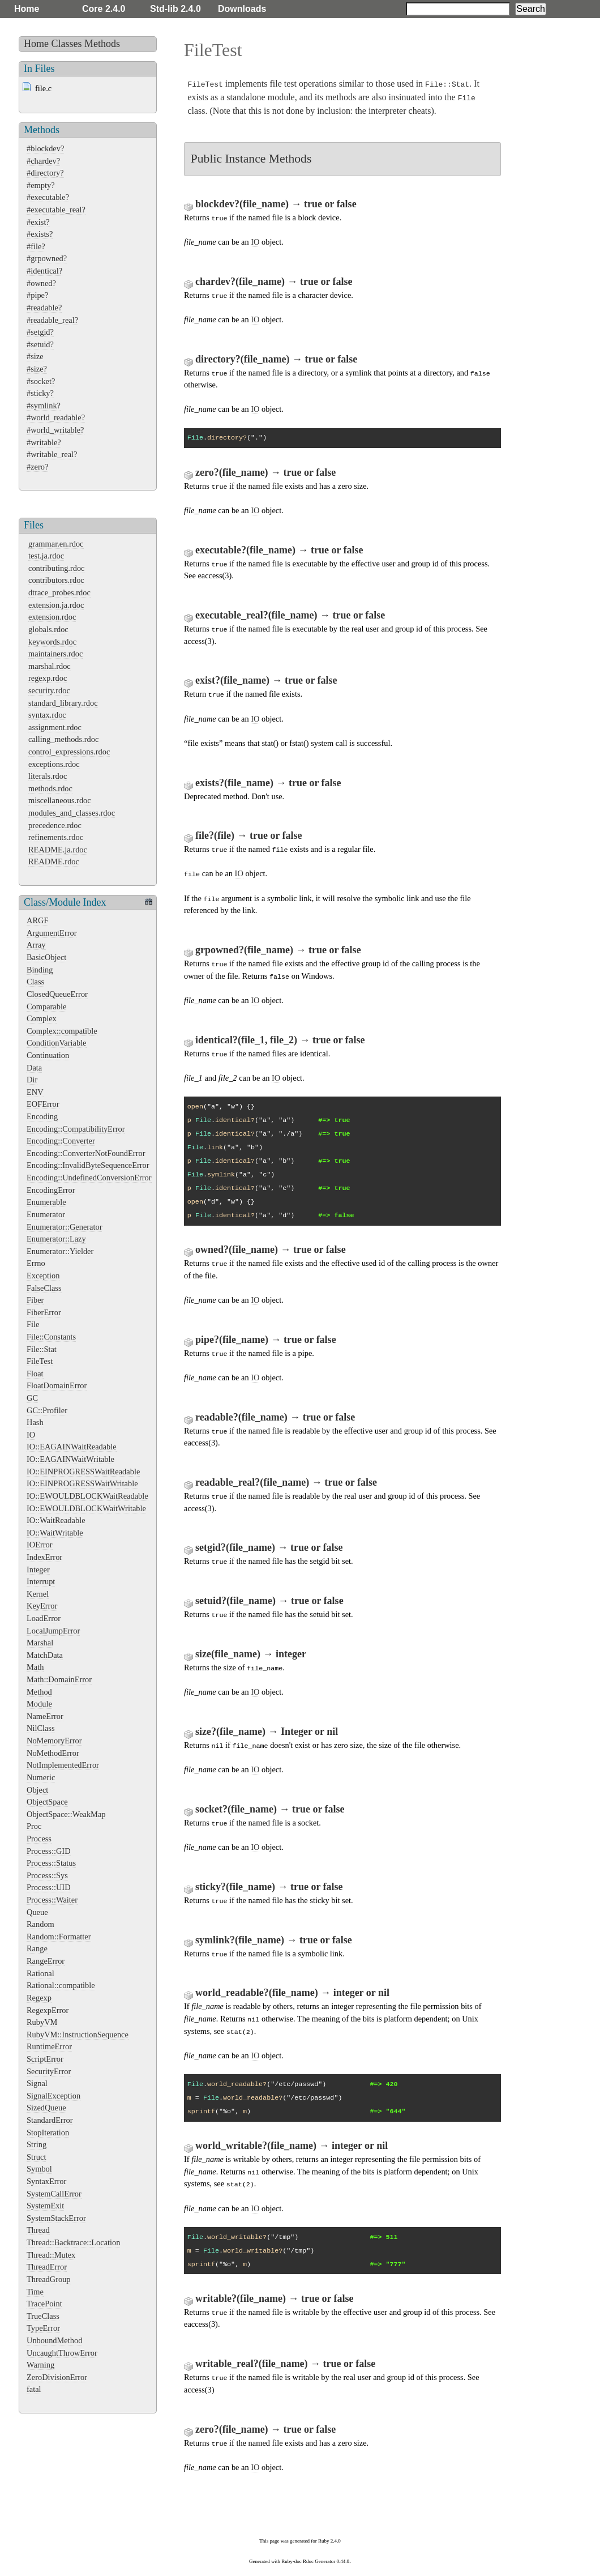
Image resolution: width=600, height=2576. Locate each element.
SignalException (53, 2095)
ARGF (37, 920)
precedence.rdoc (55, 825)
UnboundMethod (54, 2340)
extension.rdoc (52, 616)
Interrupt (41, 1581)
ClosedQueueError (57, 994)
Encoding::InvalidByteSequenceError (88, 1165)
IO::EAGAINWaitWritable (70, 1459)
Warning (40, 2364)
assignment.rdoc (55, 727)
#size (35, 356)
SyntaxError (46, 2181)
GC (32, 1397)
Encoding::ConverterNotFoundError (86, 1153)
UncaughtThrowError (62, 2352)
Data (34, 1067)
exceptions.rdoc (54, 764)
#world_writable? (55, 429)
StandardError (50, 2120)
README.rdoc (53, 861)
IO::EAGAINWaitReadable (72, 1446)
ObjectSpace (47, 1801)
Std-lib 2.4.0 (175, 9)
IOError (40, 1544)
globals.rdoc (48, 629)
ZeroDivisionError (57, 2377)
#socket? (41, 381)
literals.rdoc (47, 776)
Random (40, 1924)
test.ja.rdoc (46, 555)
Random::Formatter (59, 1936)
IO (31, 1434)
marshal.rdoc (49, 666)
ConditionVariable (57, 1042)
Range (37, 1948)
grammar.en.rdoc (56, 543)
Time (35, 2291)
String (36, 2144)
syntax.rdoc (47, 714)
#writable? (44, 442)
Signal (37, 2083)
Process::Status (51, 1862)
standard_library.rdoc (63, 702)
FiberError (44, 1312)
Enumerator (46, 1214)
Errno (36, 1263)
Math (35, 1666)
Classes (67, 43)
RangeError (46, 1960)
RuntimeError (49, 2046)
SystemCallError (54, 2193)
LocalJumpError (53, 1630)
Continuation (48, 1055)
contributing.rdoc (56, 568)
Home (26, 9)
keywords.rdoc (52, 641)
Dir (32, 1079)
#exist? (38, 222)
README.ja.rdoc (57, 849)
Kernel (38, 1593)
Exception (43, 1275)
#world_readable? (56, 417)
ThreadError (47, 2266)
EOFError (43, 1103)
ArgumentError (51, 932)
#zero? (37, 466)
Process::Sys (47, 1875)
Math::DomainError (59, 1679)
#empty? (41, 185)
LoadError (44, 1618)
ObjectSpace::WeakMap (66, 1814)
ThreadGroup (49, 2279)
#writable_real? (52, 454)
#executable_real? (56, 209)
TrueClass (43, 2316)
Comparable (46, 1006)
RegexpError (47, 2010)
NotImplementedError (63, 1764)
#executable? (48, 197)
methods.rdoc (50, 788)
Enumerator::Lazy (56, 1238)
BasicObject (46, 957)
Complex (42, 1018)
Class (35, 981)
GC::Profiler (47, 1410)
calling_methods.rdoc (63, 739)
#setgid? (40, 331)
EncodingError (51, 1190)
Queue (37, 1912)
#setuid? (40, 344)
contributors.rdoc (56, 580)
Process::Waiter (52, 1899)
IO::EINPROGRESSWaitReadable (83, 1471)
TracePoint (44, 2303)
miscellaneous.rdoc (59, 800)
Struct (36, 2156)
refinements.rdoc (55, 837)
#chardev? (43, 160)
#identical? (44, 270)
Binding (40, 969)
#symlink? (44, 405)
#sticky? (40, 393)
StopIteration (48, 2132)
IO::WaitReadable (56, 1520)
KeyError (42, 1605)
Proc (34, 1826)
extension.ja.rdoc (56, 604)
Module (39, 1703)
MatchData (45, 1655)
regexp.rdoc (47, 678)
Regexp (39, 1997)
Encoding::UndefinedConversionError (89, 1177)
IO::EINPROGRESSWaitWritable (82, 1483)
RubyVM (42, 2022)
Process (39, 1838)
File (33, 1324)
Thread (38, 2229)
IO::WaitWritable (55, 1532)
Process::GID (49, 1851)
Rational (40, 1973)
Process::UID (49, 1887)
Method (39, 1691)
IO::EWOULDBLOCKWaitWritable (86, 1508)
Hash (35, 1422)
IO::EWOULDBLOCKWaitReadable (87, 1495)
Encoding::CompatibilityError (76, 1128)
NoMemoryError (54, 1740)
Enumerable (46, 1201)
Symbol (39, 2168)
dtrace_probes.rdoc (59, 592)
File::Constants (51, 1336)
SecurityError (49, 2071)
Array (36, 944)
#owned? (41, 283)
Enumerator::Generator (64, 1226)
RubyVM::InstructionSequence (77, 2034)
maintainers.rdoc (55, 653)
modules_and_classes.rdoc (71, 812)
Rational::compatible (61, 1985)
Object (37, 1789)
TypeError (43, 2327)
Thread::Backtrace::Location (73, 2242)
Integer (38, 1569)
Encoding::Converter (61, 1140)
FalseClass (44, 1288)
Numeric (41, 1777)
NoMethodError (53, 1753)
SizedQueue (46, 2107)
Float (35, 1373)
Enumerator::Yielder (60, 1251)
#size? (37, 368)
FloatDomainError (57, 1385)
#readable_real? (52, 320)
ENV (35, 1092)
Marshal (40, 1642)
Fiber (35, 1299)
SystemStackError (56, 2218)
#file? (36, 246)
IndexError (44, 1557)
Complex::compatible (62, 1030)
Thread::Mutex (51, 2254)
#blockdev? (45, 148)
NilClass (41, 1728)
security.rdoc (49, 690)
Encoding (42, 1116)
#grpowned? (47, 258)
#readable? (44, 307)
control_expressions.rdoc (69, 751)
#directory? (45, 172)
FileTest (40, 1361)
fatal (34, 2389)
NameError (45, 1716)
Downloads (242, 9)
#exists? (40, 233)
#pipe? (37, 295)
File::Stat (42, 1349)
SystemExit (45, 2205)
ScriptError (45, 2058)
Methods (102, 43)
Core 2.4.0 (103, 9)
